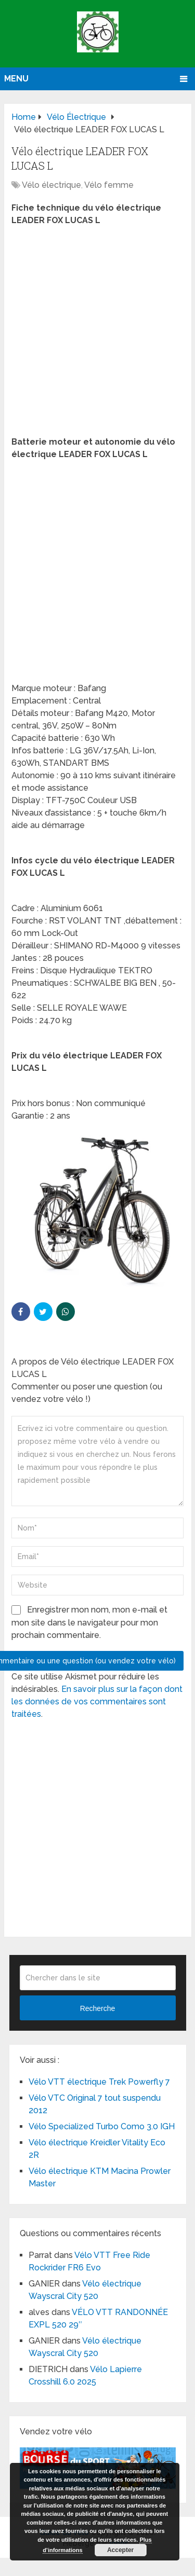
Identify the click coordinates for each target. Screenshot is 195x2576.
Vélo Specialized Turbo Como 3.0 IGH (102, 2126)
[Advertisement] (97, 334)
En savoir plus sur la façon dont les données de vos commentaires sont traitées (97, 1701)
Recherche (97, 2008)
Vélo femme (109, 185)
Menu (16, 79)
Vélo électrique (51, 185)
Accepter (120, 2550)
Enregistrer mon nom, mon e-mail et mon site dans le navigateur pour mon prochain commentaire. (89, 1622)
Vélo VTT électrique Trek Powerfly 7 (99, 2082)
